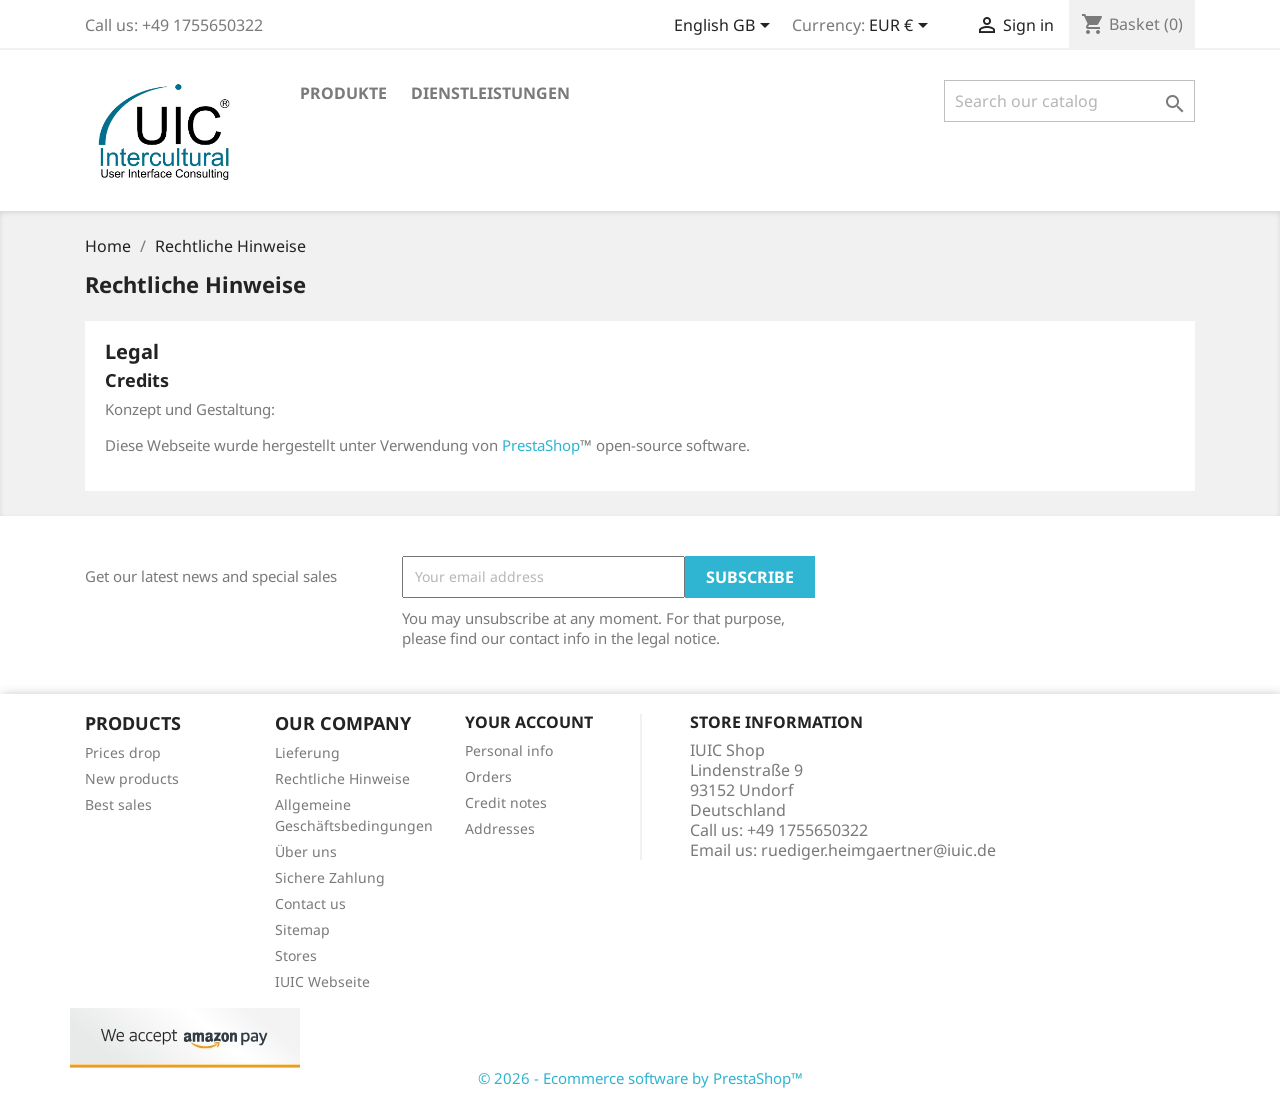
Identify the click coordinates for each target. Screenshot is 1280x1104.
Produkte (343, 93)
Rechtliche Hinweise (342, 778)
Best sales (118, 804)
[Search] (1069, 101)
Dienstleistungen (490, 93)
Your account (529, 722)
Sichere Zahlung (330, 877)
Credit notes (506, 802)
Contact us (310, 903)
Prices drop (123, 752)
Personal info (509, 750)
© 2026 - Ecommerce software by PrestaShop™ (640, 1078)
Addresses (500, 828)
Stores (296, 955)
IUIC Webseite (322, 981)
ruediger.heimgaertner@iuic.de (878, 850)
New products (132, 778)
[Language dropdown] (725, 27)
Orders (488, 776)
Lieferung (307, 752)
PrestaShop (541, 445)
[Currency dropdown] (902, 27)
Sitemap (302, 929)
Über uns (306, 851)
